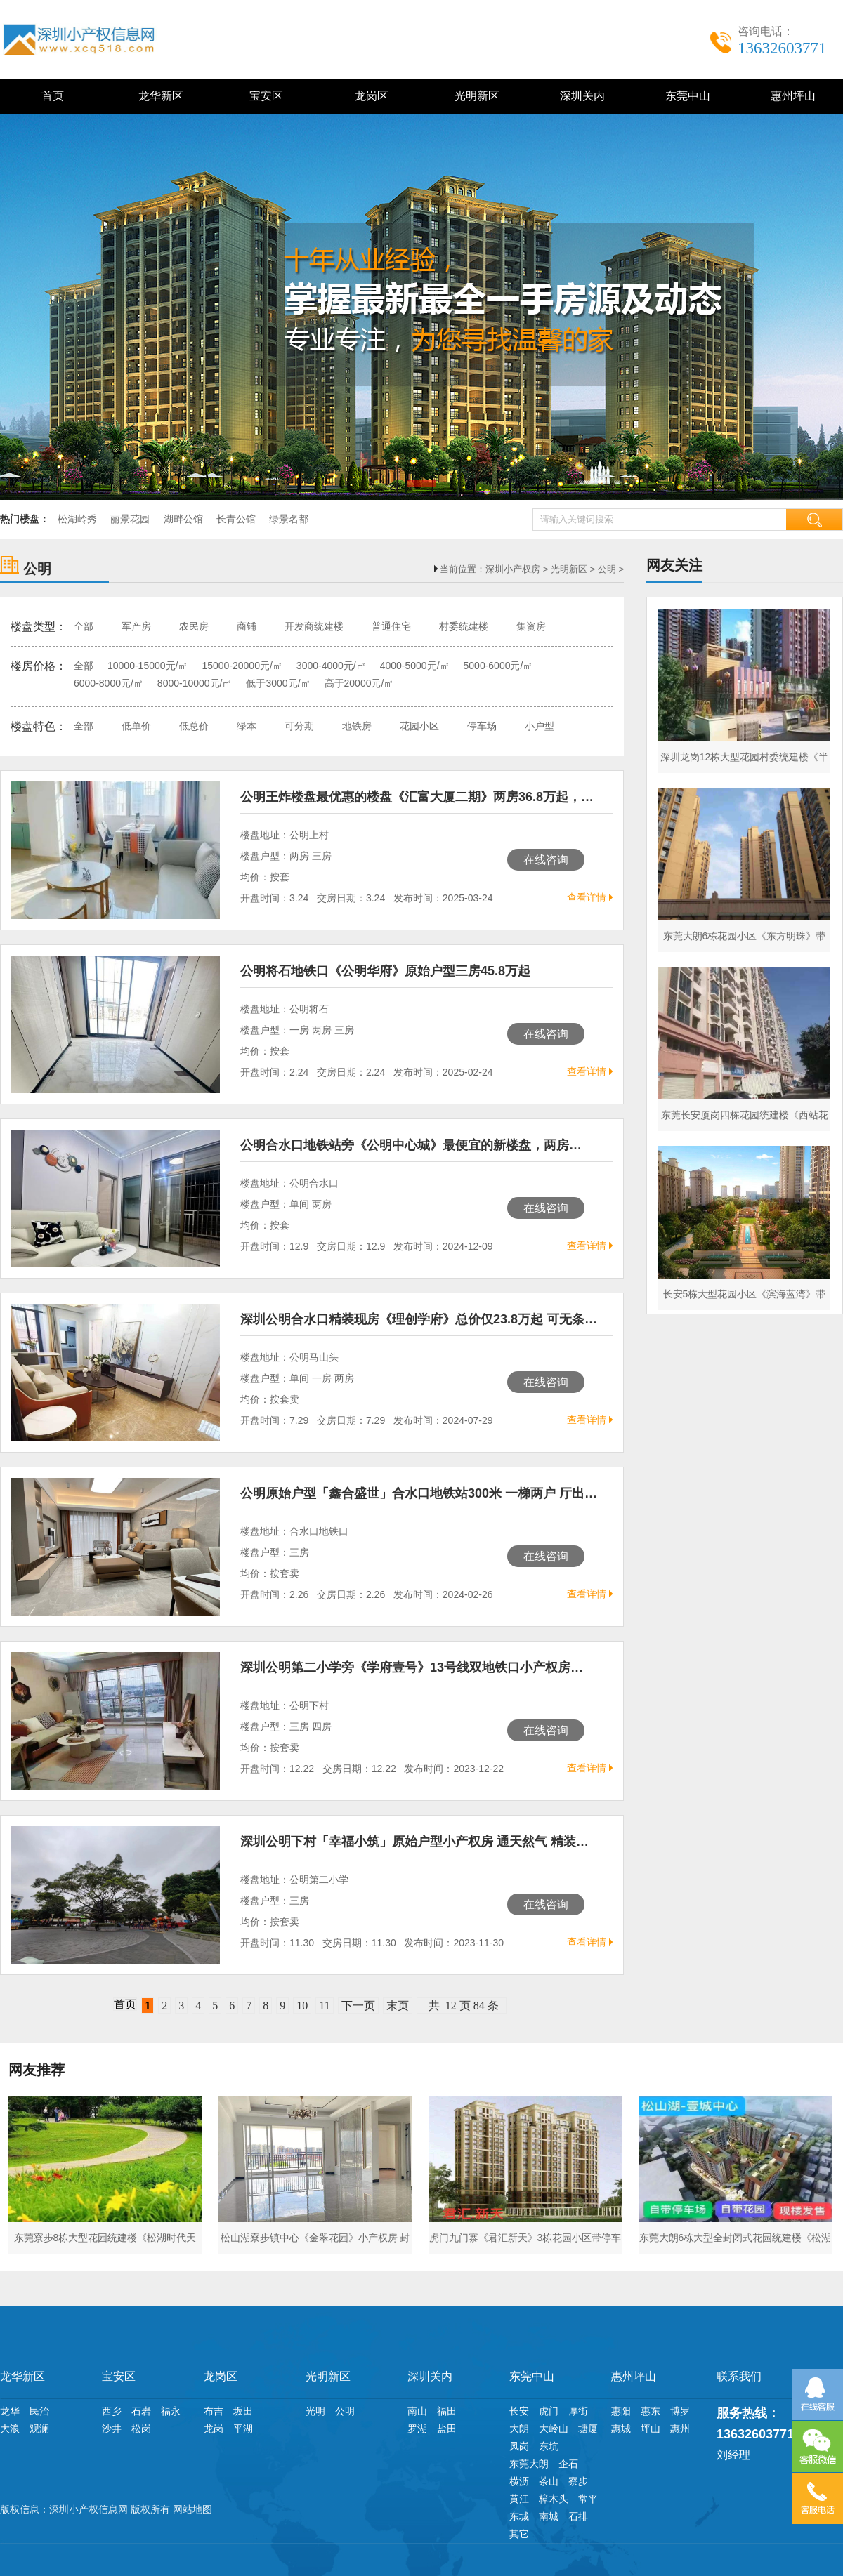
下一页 (358, 2006)
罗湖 (417, 2428)
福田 (447, 2411)
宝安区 (264, 96)
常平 (588, 2498)
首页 (52, 96)
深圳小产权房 (512, 569)
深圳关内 (580, 96)
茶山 (548, 2481)
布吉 (213, 2411)
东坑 (548, 2446)
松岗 (141, 2428)
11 (324, 2006)
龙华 (10, 2411)
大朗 (519, 2428)
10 (302, 2006)
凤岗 (519, 2446)
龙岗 (213, 2428)
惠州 (680, 2428)
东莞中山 (685, 96)
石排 (578, 2516)
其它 (519, 2533)
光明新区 (474, 96)
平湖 (243, 2428)
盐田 (447, 2428)
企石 (568, 2463)
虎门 (548, 2411)
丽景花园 (130, 518)
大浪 (10, 2428)
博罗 (680, 2411)
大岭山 (553, 2428)
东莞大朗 (529, 2463)
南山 (417, 2411)
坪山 (650, 2428)
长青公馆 (236, 518)
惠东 (650, 2411)
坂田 (243, 2411)
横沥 (519, 2481)
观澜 (39, 2428)
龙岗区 (369, 96)
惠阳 (621, 2411)
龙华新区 (158, 96)
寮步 (578, 2481)
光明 (315, 2411)
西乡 (112, 2411)
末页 (397, 2006)
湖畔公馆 (183, 518)
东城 (519, 2516)
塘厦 (588, 2428)
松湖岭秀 (77, 518)
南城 (548, 2516)
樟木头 (553, 2498)
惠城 (621, 2428)
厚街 (578, 2411)
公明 (607, 569)
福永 (171, 2411)
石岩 (141, 2411)
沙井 (112, 2428)
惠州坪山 (790, 96)
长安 (519, 2411)
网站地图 (192, 2509)
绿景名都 (288, 518)
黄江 (519, 2498)
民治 (39, 2411)
